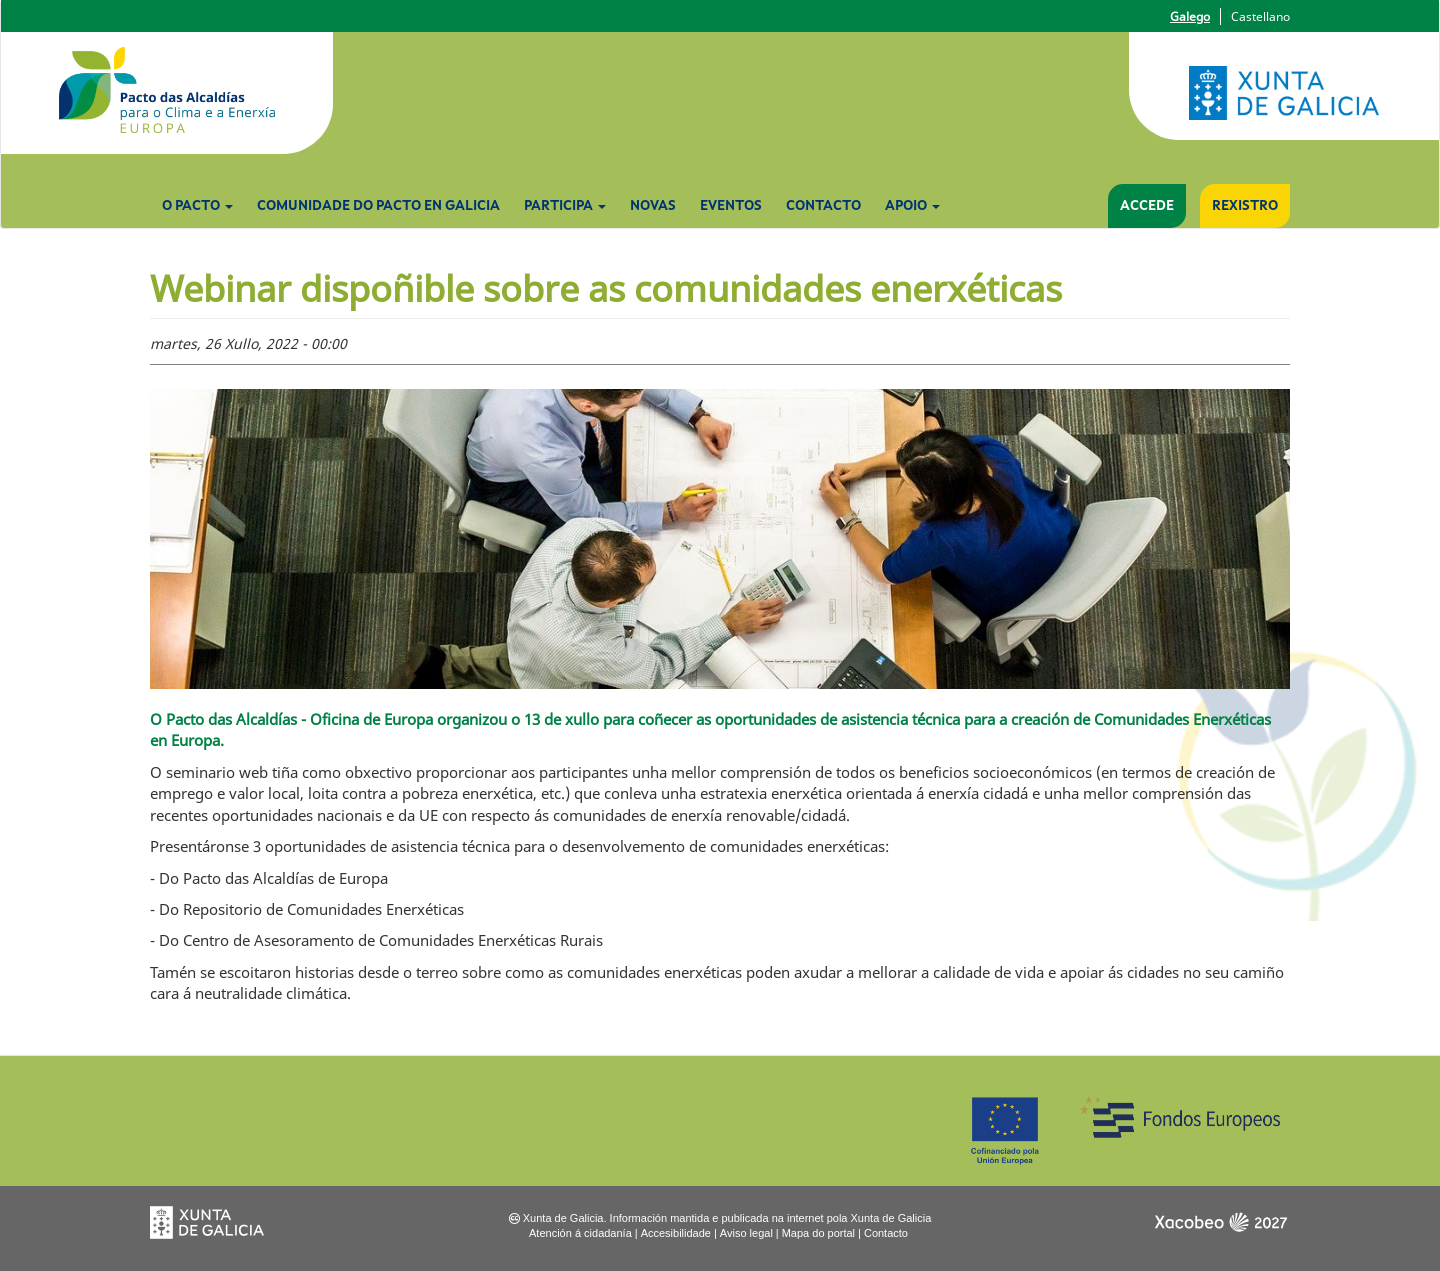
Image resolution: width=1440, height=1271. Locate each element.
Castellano (1260, 16)
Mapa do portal (818, 1233)
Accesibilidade (676, 1233)
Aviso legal (746, 1233)
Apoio (912, 206)
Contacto (823, 206)
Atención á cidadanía (580, 1233)
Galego (1190, 16)
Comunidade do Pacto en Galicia (378, 206)
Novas (653, 206)
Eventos (731, 206)
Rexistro (1245, 206)
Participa (565, 206)
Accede (1147, 206)
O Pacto (197, 206)
